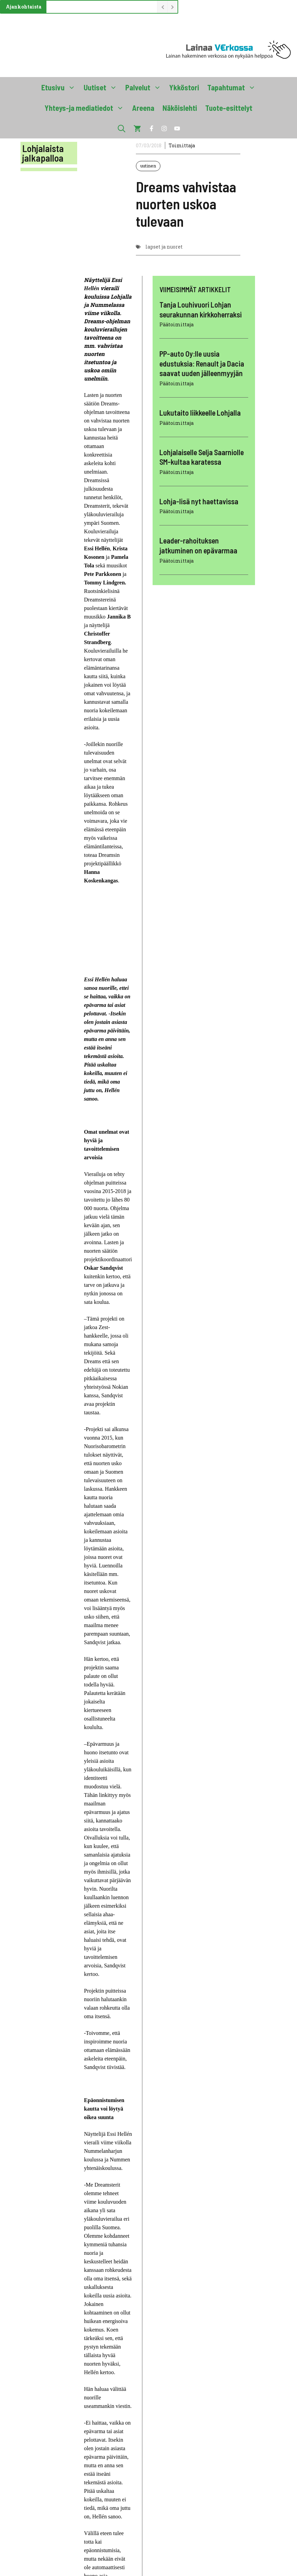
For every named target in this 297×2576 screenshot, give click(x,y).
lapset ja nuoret (164, 246)
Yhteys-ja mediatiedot (86, 108)
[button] (121, 128)
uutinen (148, 166)
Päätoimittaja (176, 324)
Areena (143, 107)
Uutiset (102, 87)
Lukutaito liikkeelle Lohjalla (200, 412)
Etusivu (60, 87)
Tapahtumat (233, 87)
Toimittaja (182, 145)
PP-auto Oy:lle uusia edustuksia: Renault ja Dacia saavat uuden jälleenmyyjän (201, 363)
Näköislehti (179, 107)
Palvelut (145, 87)
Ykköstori (184, 87)
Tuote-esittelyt (228, 107)
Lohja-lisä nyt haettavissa (198, 501)
